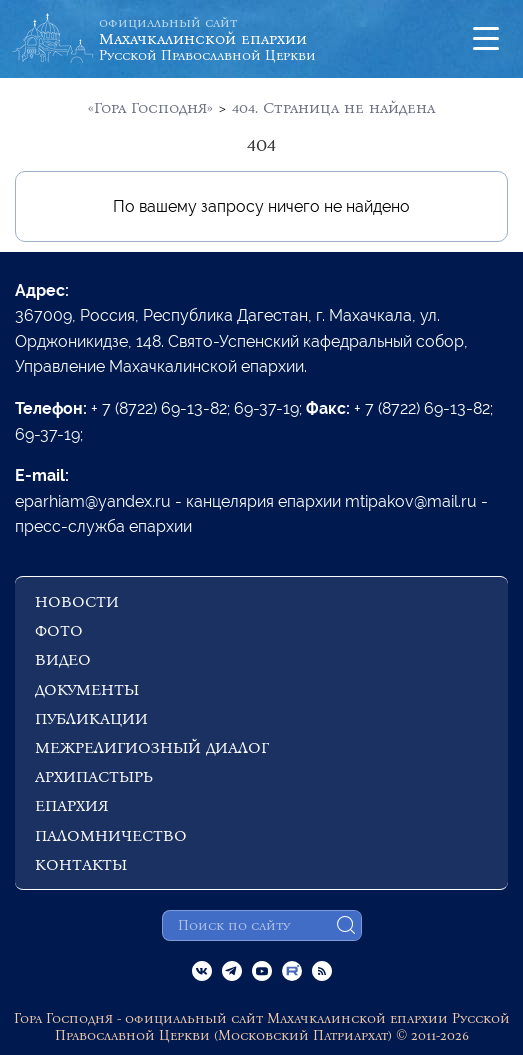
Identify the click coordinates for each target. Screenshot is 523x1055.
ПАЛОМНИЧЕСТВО (111, 835)
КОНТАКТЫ (81, 864)
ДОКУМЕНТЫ (87, 689)
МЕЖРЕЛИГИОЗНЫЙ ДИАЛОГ (152, 747)
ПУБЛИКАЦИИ (91, 718)
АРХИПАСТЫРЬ (94, 776)
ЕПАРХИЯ (72, 805)
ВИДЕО (63, 659)
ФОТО (59, 630)
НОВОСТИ (77, 601)
